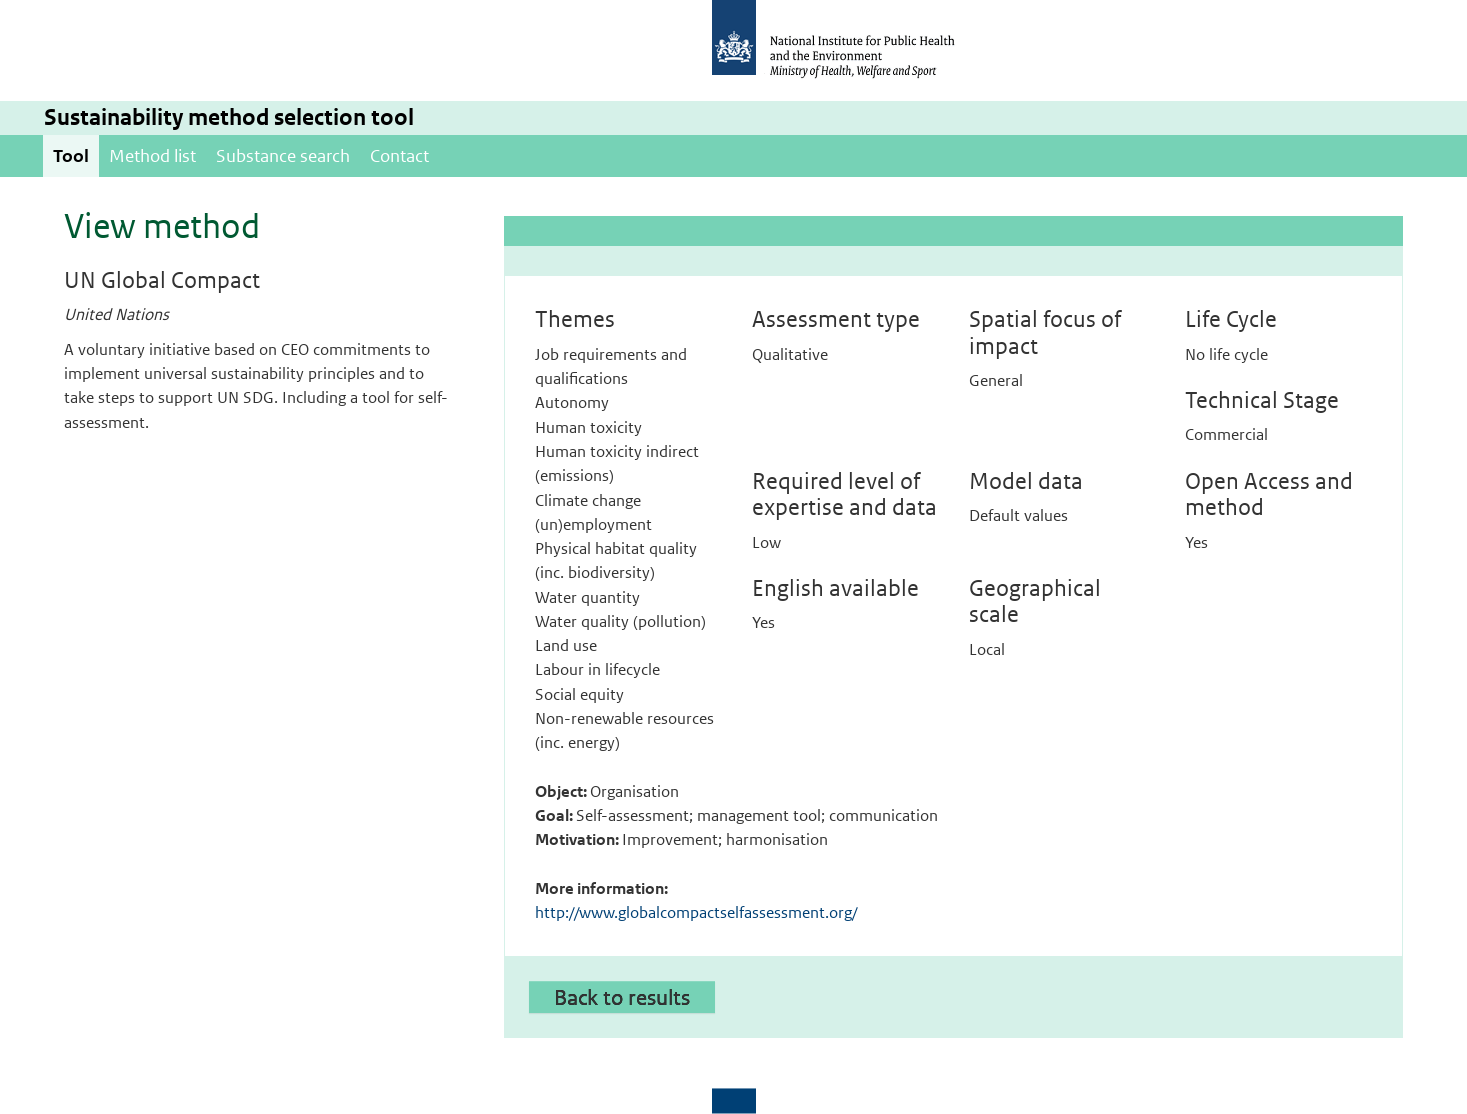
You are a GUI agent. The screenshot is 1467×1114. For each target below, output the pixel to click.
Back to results (622, 997)
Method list (152, 156)
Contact (399, 156)
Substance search (283, 156)
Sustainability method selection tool (229, 117)
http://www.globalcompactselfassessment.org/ (696, 912)
